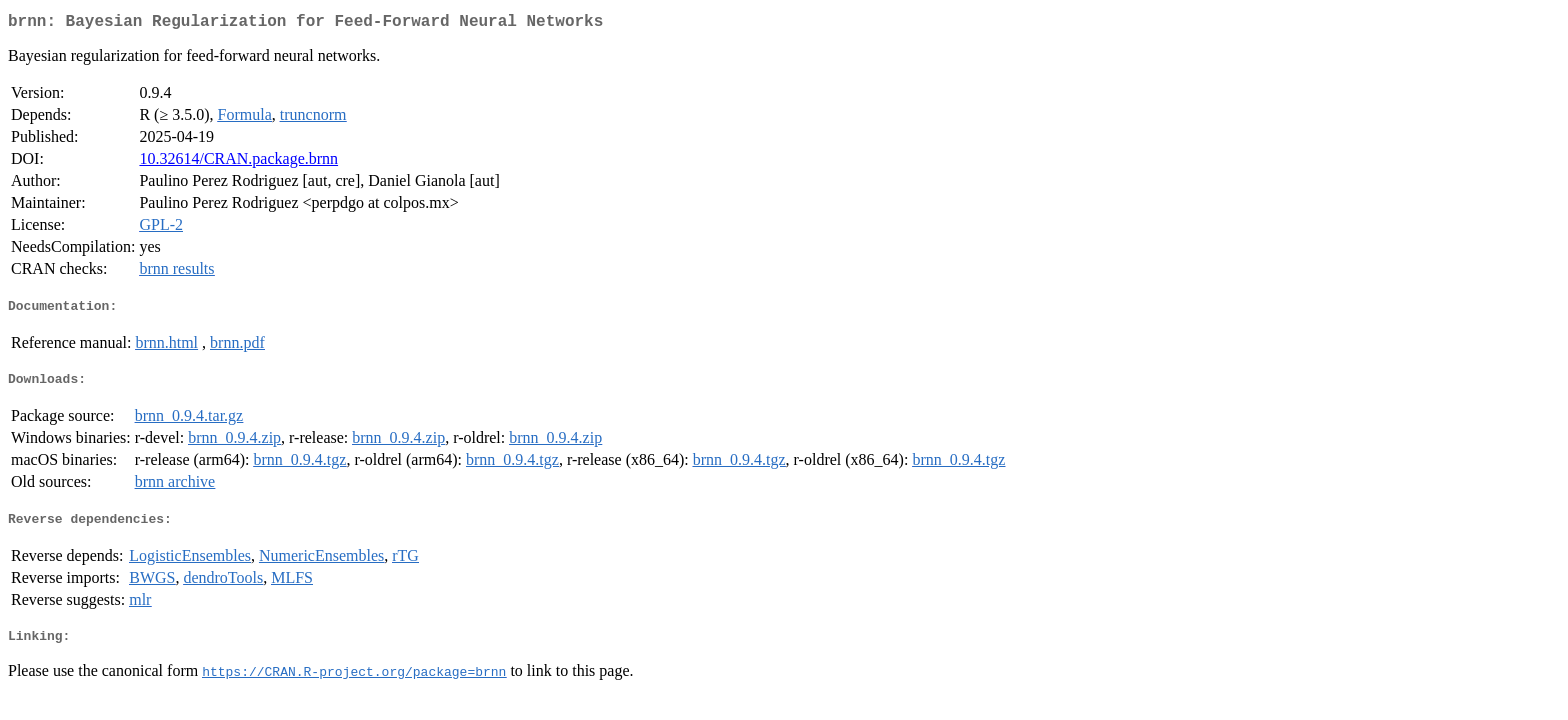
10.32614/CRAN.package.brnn (238, 162)
